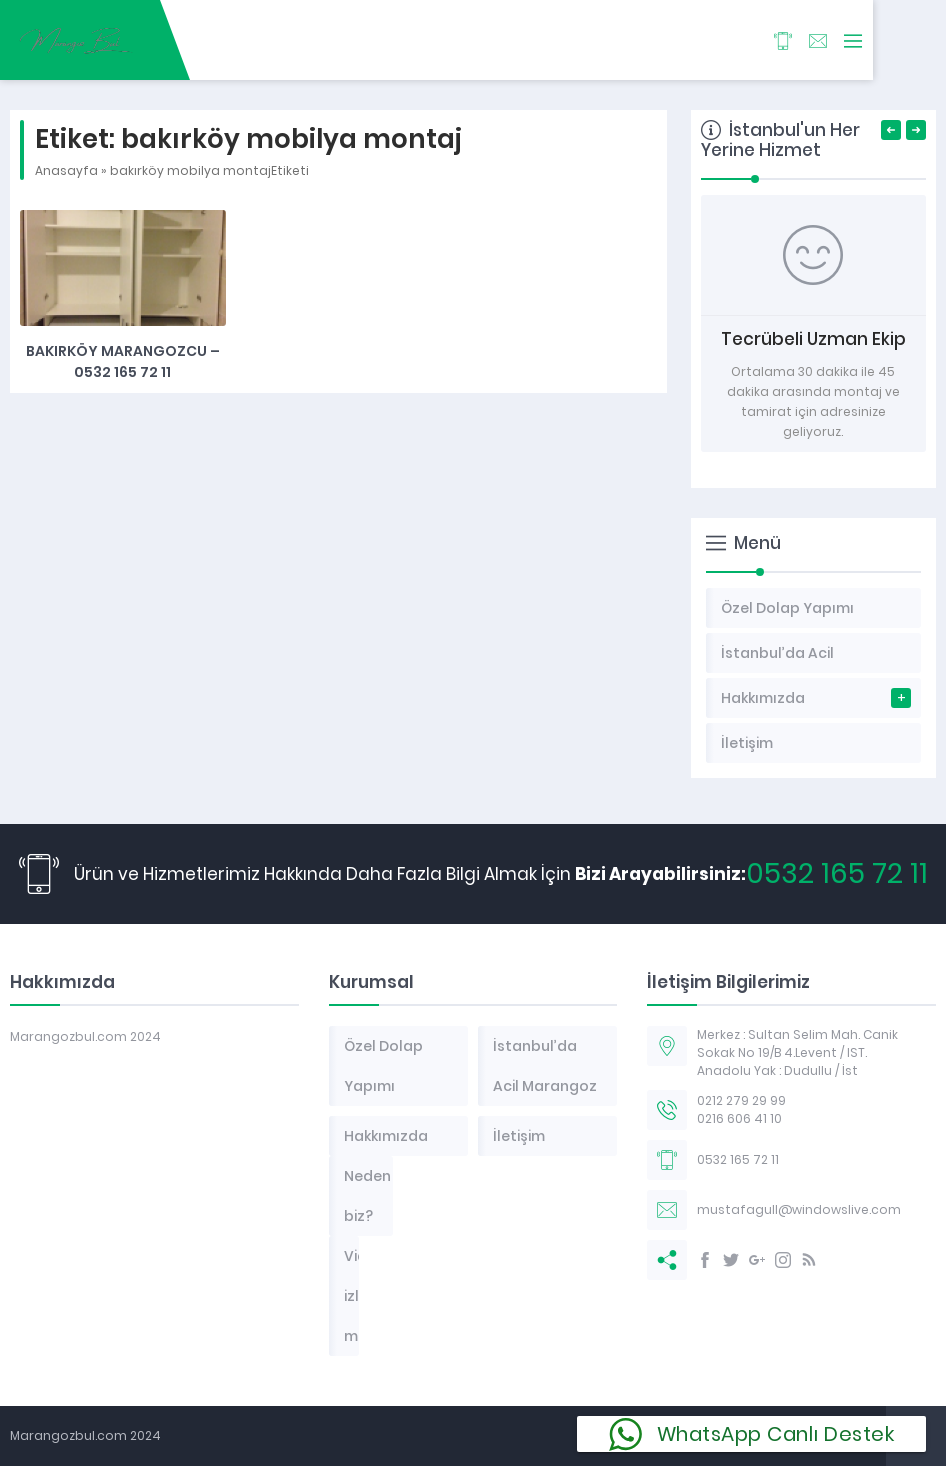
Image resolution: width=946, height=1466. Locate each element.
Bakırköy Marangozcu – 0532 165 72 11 (123, 361)
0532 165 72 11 (837, 873)
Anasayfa (66, 170)
